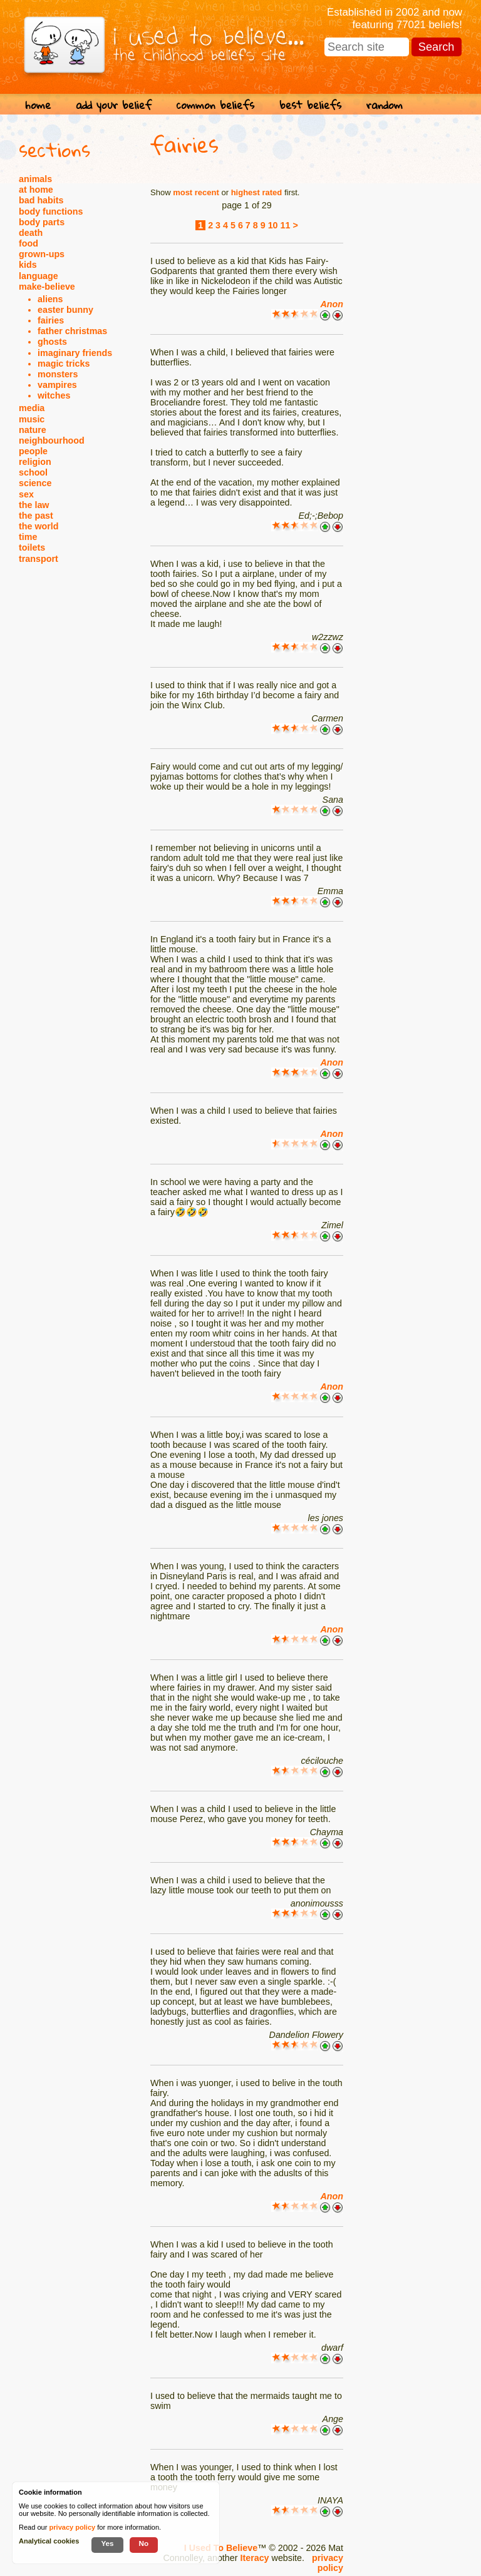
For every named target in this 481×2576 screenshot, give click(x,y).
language (38, 276)
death (31, 233)
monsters (58, 374)
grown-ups (42, 254)
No (144, 2543)
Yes (107, 2543)
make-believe (47, 287)
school (33, 472)
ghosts (52, 342)
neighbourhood (52, 440)
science (35, 483)
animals (35, 179)
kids (28, 265)
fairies (51, 320)
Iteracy (254, 2558)
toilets (32, 547)
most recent (196, 192)
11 (286, 225)
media (31, 408)
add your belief (114, 105)
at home (36, 190)
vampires (57, 385)
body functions (51, 211)
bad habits (41, 200)
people (33, 451)
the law (34, 505)
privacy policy (327, 2563)
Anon (331, 304)
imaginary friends (75, 353)
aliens (50, 299)
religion (35, 462)
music (31, 419)
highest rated (256, 192)
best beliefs (310, 105)
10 (273, 225)
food (28, 243)
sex (26, 494)
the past (36, 516)
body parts (42, 222)
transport (38, 559)
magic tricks (64, 364)
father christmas (72, 331)
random (384, 105)
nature (32, 430)
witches (54, 395)
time (28, 537)
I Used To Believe (220, 2548)
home (38, 105)
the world (39, 526)
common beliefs (215, 105)
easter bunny (65, 310)
